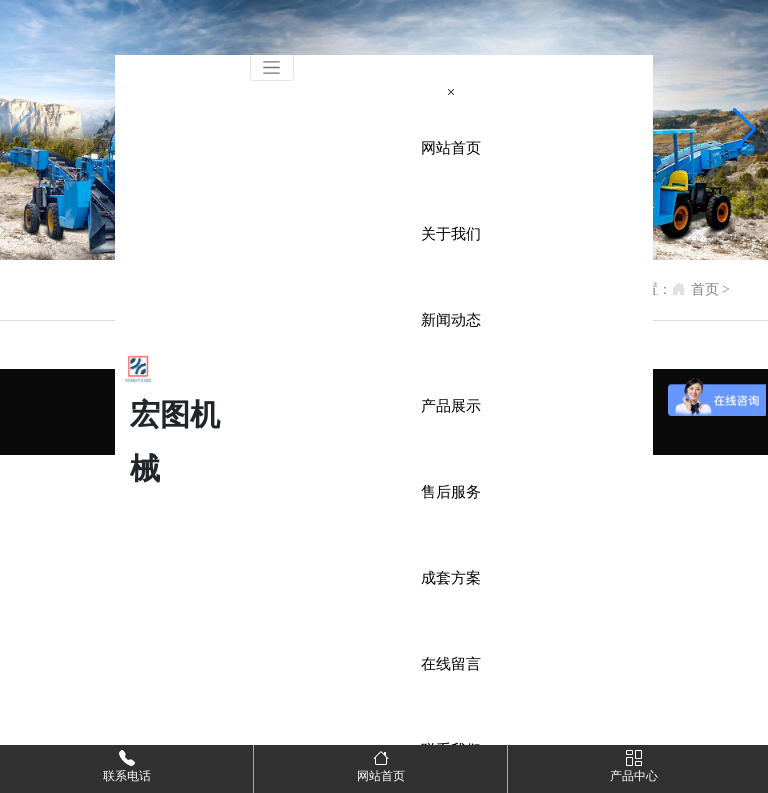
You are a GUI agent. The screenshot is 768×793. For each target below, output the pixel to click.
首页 (705, 289)
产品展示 (451, 406)
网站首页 (451, 148)
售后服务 (451, 492)
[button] (744, 130)
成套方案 (451, 578)
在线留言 (451, 664)
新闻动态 (451, 320)
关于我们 (451, 234)
